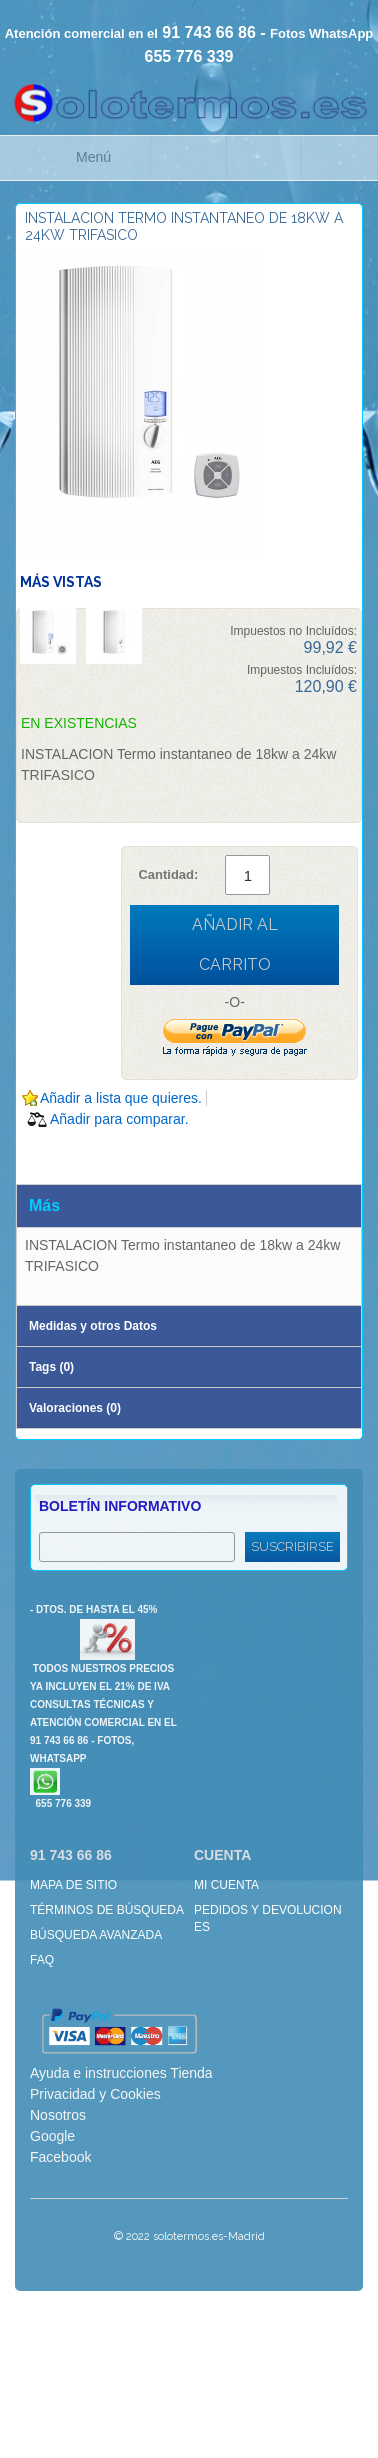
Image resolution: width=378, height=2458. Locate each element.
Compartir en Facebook (80, 1150)
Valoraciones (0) (75, 1408)
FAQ (42, 1960)
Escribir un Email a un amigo (40, 1150)
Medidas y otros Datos (93, 1326)
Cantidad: (168, 874)
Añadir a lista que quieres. (121, 1098)
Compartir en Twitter (120, 1150)
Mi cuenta (226, 1885)
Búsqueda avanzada (96, 1935)
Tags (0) (51, 1367)
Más (44, 1205)
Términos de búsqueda (107, 1910)
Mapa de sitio (73, 1885)
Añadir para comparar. (119, 1119)
